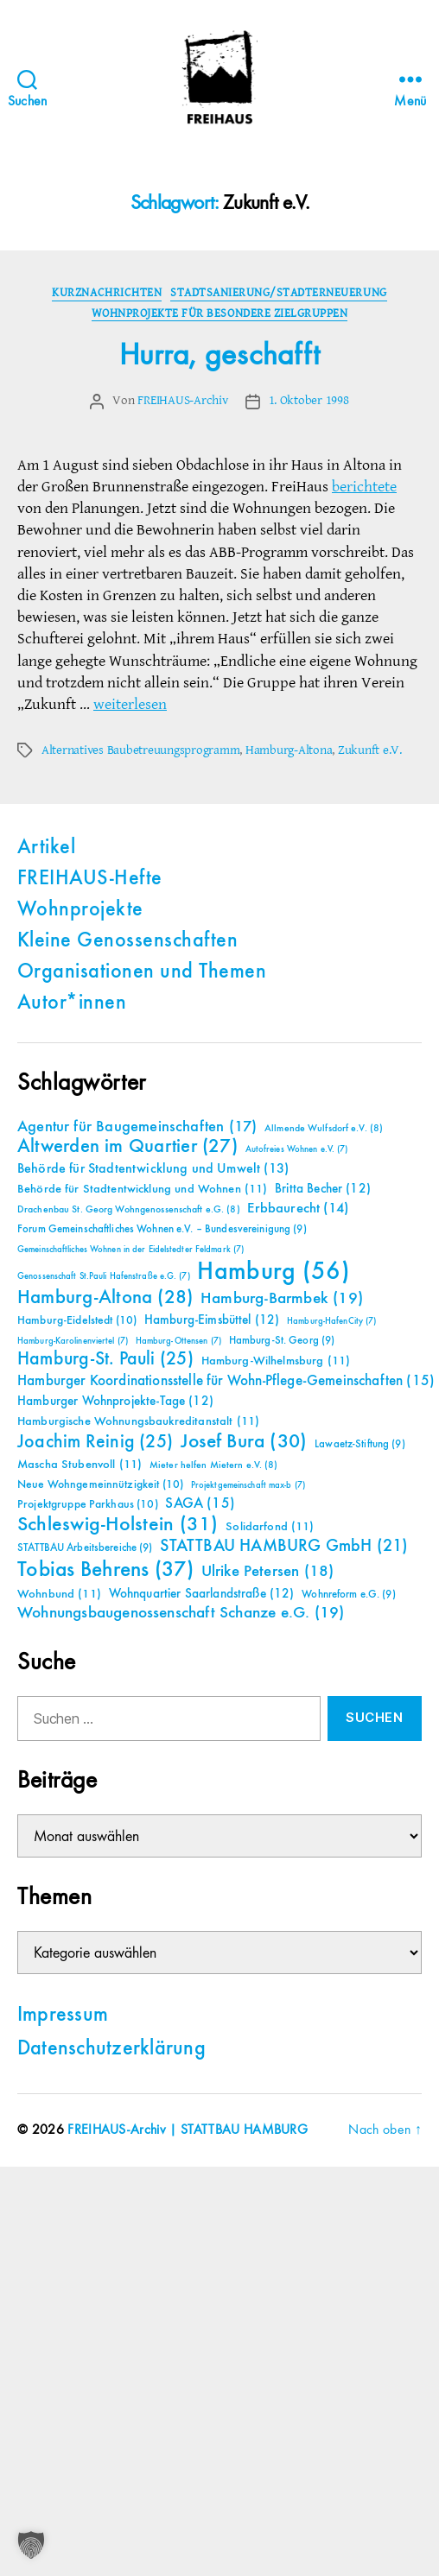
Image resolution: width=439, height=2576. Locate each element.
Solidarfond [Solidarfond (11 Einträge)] (270, 1527)
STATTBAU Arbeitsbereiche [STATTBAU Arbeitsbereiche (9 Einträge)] (85, 1548)
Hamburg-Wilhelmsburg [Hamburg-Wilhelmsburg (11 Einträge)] (276, 1361)
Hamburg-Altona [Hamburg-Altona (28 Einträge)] (105, 1297)
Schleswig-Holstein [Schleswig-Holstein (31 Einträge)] (118, 1525)
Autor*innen (71, 1003)
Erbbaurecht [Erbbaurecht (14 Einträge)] (297, 1208)
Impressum (62, 2015)
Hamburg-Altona (288, 750)
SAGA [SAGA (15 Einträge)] (200, 1504)
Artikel (46, 848)
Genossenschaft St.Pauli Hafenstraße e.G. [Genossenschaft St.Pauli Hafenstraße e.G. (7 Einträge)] (103, 1276)
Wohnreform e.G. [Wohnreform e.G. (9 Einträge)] (348, 1594)
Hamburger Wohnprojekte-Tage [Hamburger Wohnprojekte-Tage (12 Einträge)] (115, 1401)
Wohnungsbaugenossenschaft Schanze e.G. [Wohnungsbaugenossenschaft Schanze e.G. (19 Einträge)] (180, 1612)
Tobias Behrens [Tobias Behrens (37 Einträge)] (105, 1570)
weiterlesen (130, 704)
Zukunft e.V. (370, 750)
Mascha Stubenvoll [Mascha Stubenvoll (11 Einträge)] (79, 1465)
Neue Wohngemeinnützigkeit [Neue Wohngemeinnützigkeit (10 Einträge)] (100, 1484)
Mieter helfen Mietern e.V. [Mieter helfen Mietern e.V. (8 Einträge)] (214, 1465)
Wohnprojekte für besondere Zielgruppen (220, 313)
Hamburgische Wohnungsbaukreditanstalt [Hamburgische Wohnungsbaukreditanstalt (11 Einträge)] (138, 1421)
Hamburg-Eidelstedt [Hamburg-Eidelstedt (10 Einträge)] (77, 1320)
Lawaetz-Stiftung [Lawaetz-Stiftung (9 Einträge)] (360, 1444)
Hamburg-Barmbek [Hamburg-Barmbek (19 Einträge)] (281, 1298)
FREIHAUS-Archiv (182, 400)
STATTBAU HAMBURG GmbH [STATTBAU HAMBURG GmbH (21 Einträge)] (284, 1546)
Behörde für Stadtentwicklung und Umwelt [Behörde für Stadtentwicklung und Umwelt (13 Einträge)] (153, 1169)
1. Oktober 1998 (309, 400)
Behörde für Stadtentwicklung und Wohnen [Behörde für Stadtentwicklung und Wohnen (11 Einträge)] (142, 1189)
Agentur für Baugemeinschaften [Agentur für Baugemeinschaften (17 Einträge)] (137, 1127)
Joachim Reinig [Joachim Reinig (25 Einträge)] (95, 1442)
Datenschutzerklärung (111, 2049)
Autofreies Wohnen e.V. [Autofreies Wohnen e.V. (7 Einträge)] (296, 1149)
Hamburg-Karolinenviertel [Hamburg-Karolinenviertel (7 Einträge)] (72, 1341)
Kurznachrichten (107, 292)
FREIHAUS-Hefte (89, 879)
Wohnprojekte (80, 910)
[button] (31, 2545)
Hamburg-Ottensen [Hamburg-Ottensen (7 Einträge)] (178, 1341)
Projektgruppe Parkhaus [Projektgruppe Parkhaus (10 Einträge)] (87, 1504)
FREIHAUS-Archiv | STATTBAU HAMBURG (187, 2130)
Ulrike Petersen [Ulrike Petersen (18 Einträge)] (267, 1571)
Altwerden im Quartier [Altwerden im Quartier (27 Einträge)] (127, 1146)
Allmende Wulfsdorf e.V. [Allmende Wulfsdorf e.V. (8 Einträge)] (323, 1128)
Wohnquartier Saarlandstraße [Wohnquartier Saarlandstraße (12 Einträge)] (202, 1593)
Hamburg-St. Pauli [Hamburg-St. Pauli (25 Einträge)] (105, 1359)
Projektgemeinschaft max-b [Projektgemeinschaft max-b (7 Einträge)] (248, 1485)
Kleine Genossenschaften (127, 941)
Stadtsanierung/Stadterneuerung (278, 292)
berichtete (364, 487)
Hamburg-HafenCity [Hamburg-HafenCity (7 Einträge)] (331, 1321)
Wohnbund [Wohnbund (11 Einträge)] (59, 1594)
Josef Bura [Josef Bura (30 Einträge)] (244, 1442)
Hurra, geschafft (220, 355)
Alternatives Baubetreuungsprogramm (140, 750)
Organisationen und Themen (141, 972)
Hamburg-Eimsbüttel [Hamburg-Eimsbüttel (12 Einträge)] (212, 1319)
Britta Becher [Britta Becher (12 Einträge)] (323, 1188)
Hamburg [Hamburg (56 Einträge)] (273, 1272)
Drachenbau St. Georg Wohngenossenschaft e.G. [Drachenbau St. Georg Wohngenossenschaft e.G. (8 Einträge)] (128, 1210)
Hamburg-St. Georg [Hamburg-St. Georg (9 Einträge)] (282, 1340)
